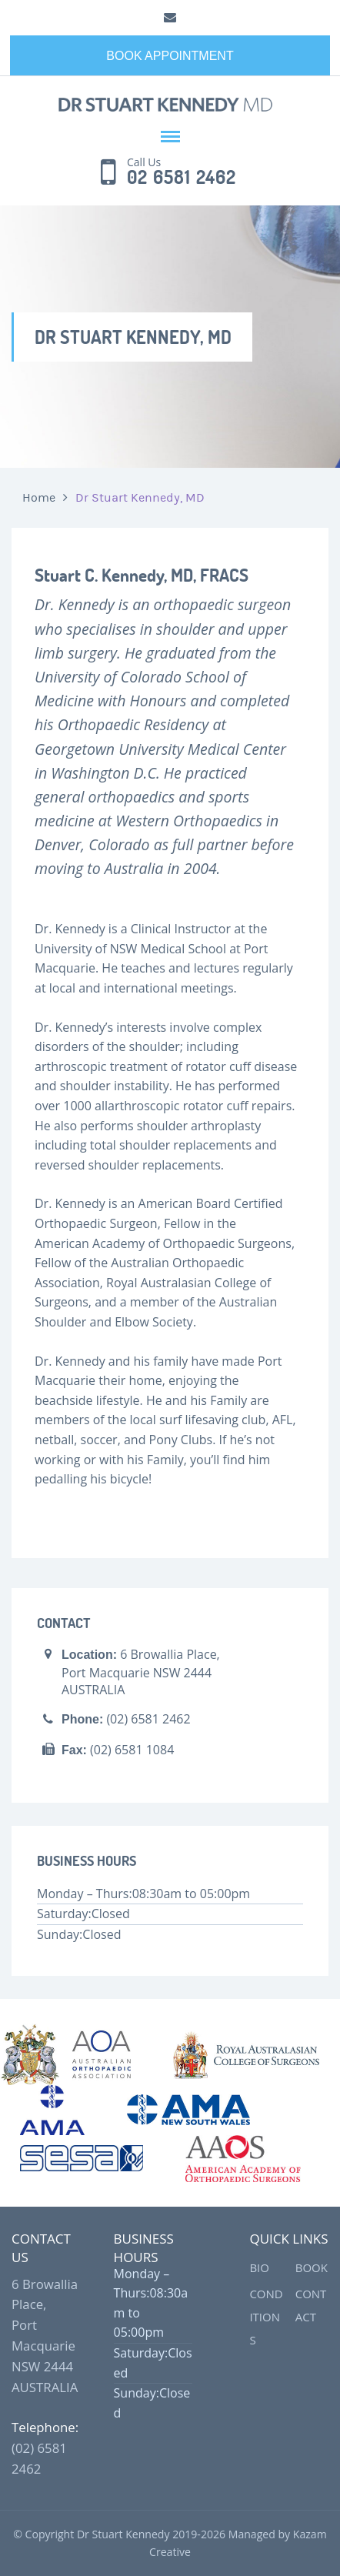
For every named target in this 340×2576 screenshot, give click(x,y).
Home (38, 498)
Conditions (265, 2316)
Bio (259, 2267)
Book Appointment (169, 55)
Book (311, 2267)
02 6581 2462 (181, 178)
